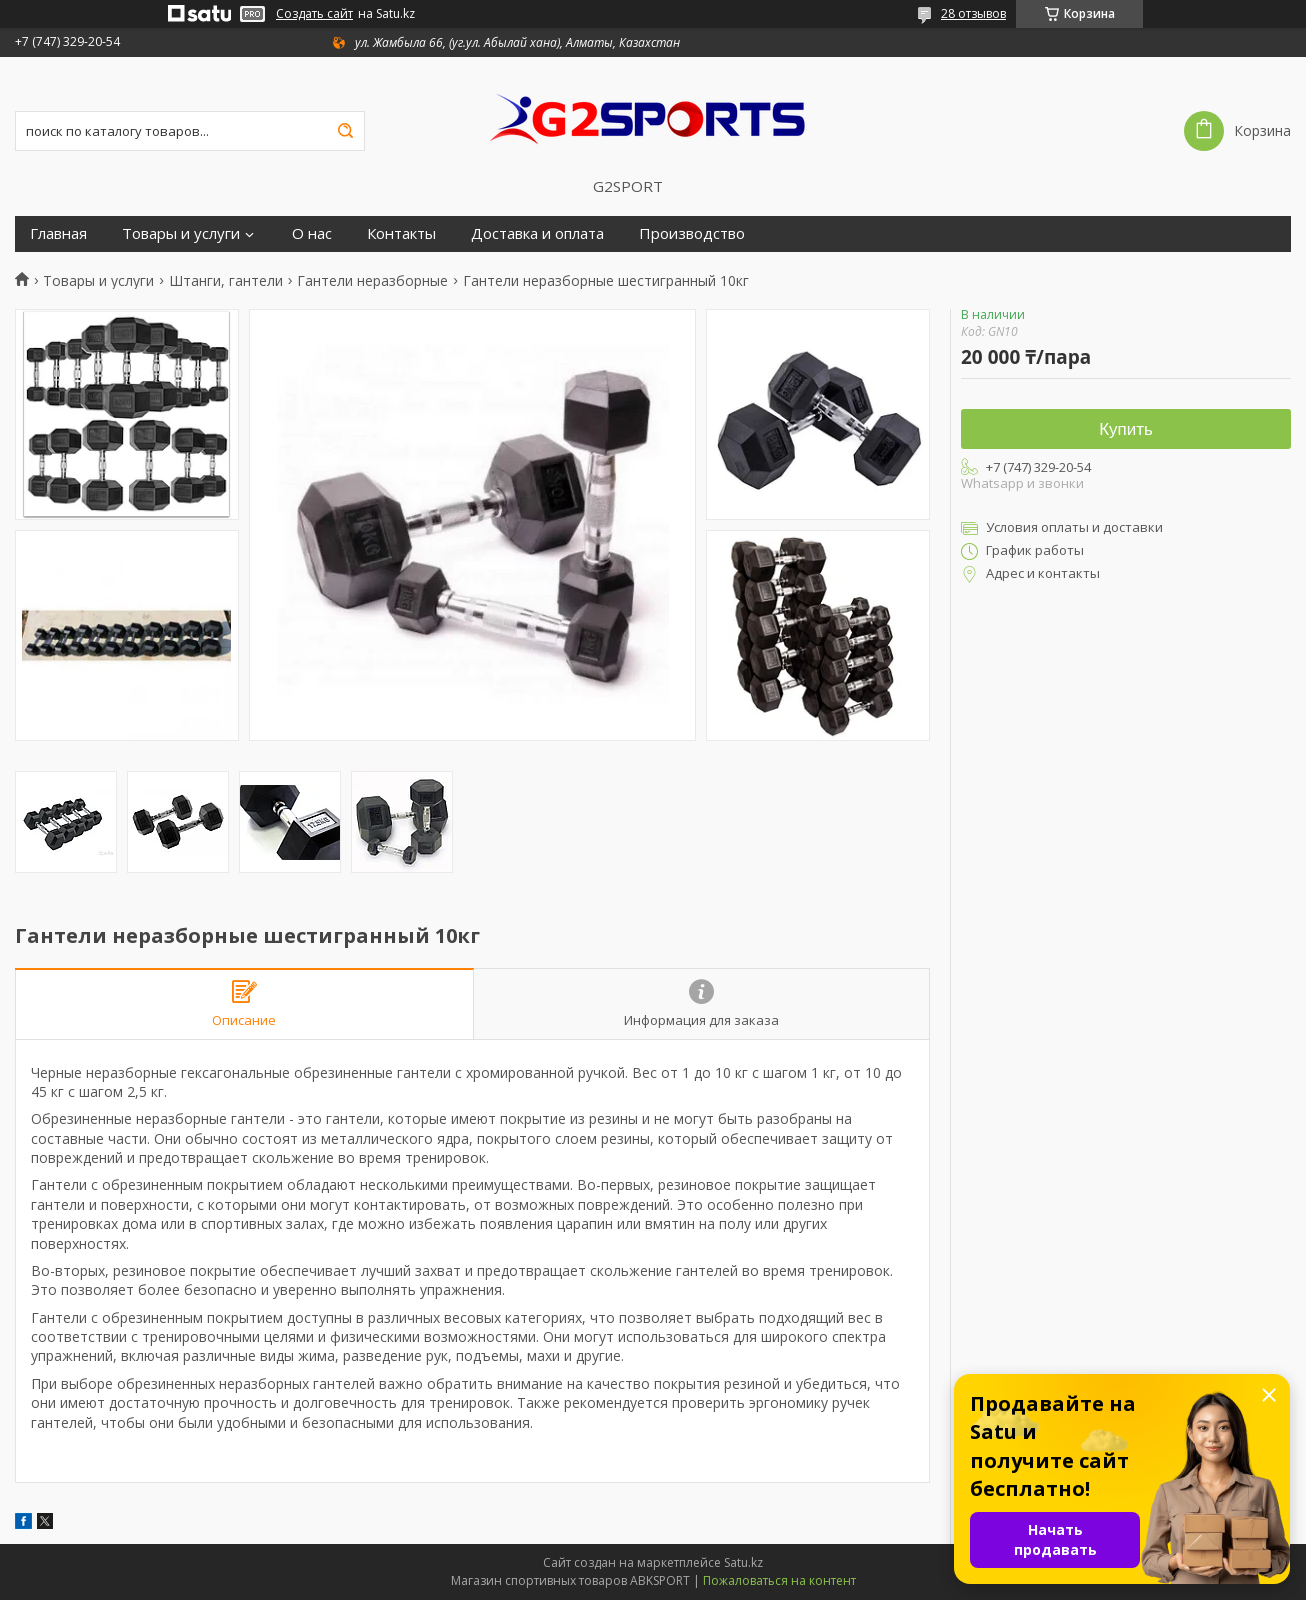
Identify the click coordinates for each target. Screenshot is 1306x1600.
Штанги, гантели (226, 281)
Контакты (401, 233)
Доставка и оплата (537, 233)
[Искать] (345, 131)
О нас (312, 233)
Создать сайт (314, 14)
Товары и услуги (181, 233)
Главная (58, 233)
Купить (1126, 429)
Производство (692, 233)
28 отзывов (973, 13)
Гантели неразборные (372, 281)
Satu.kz (743, 1562)
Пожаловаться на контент (779, 1580)
